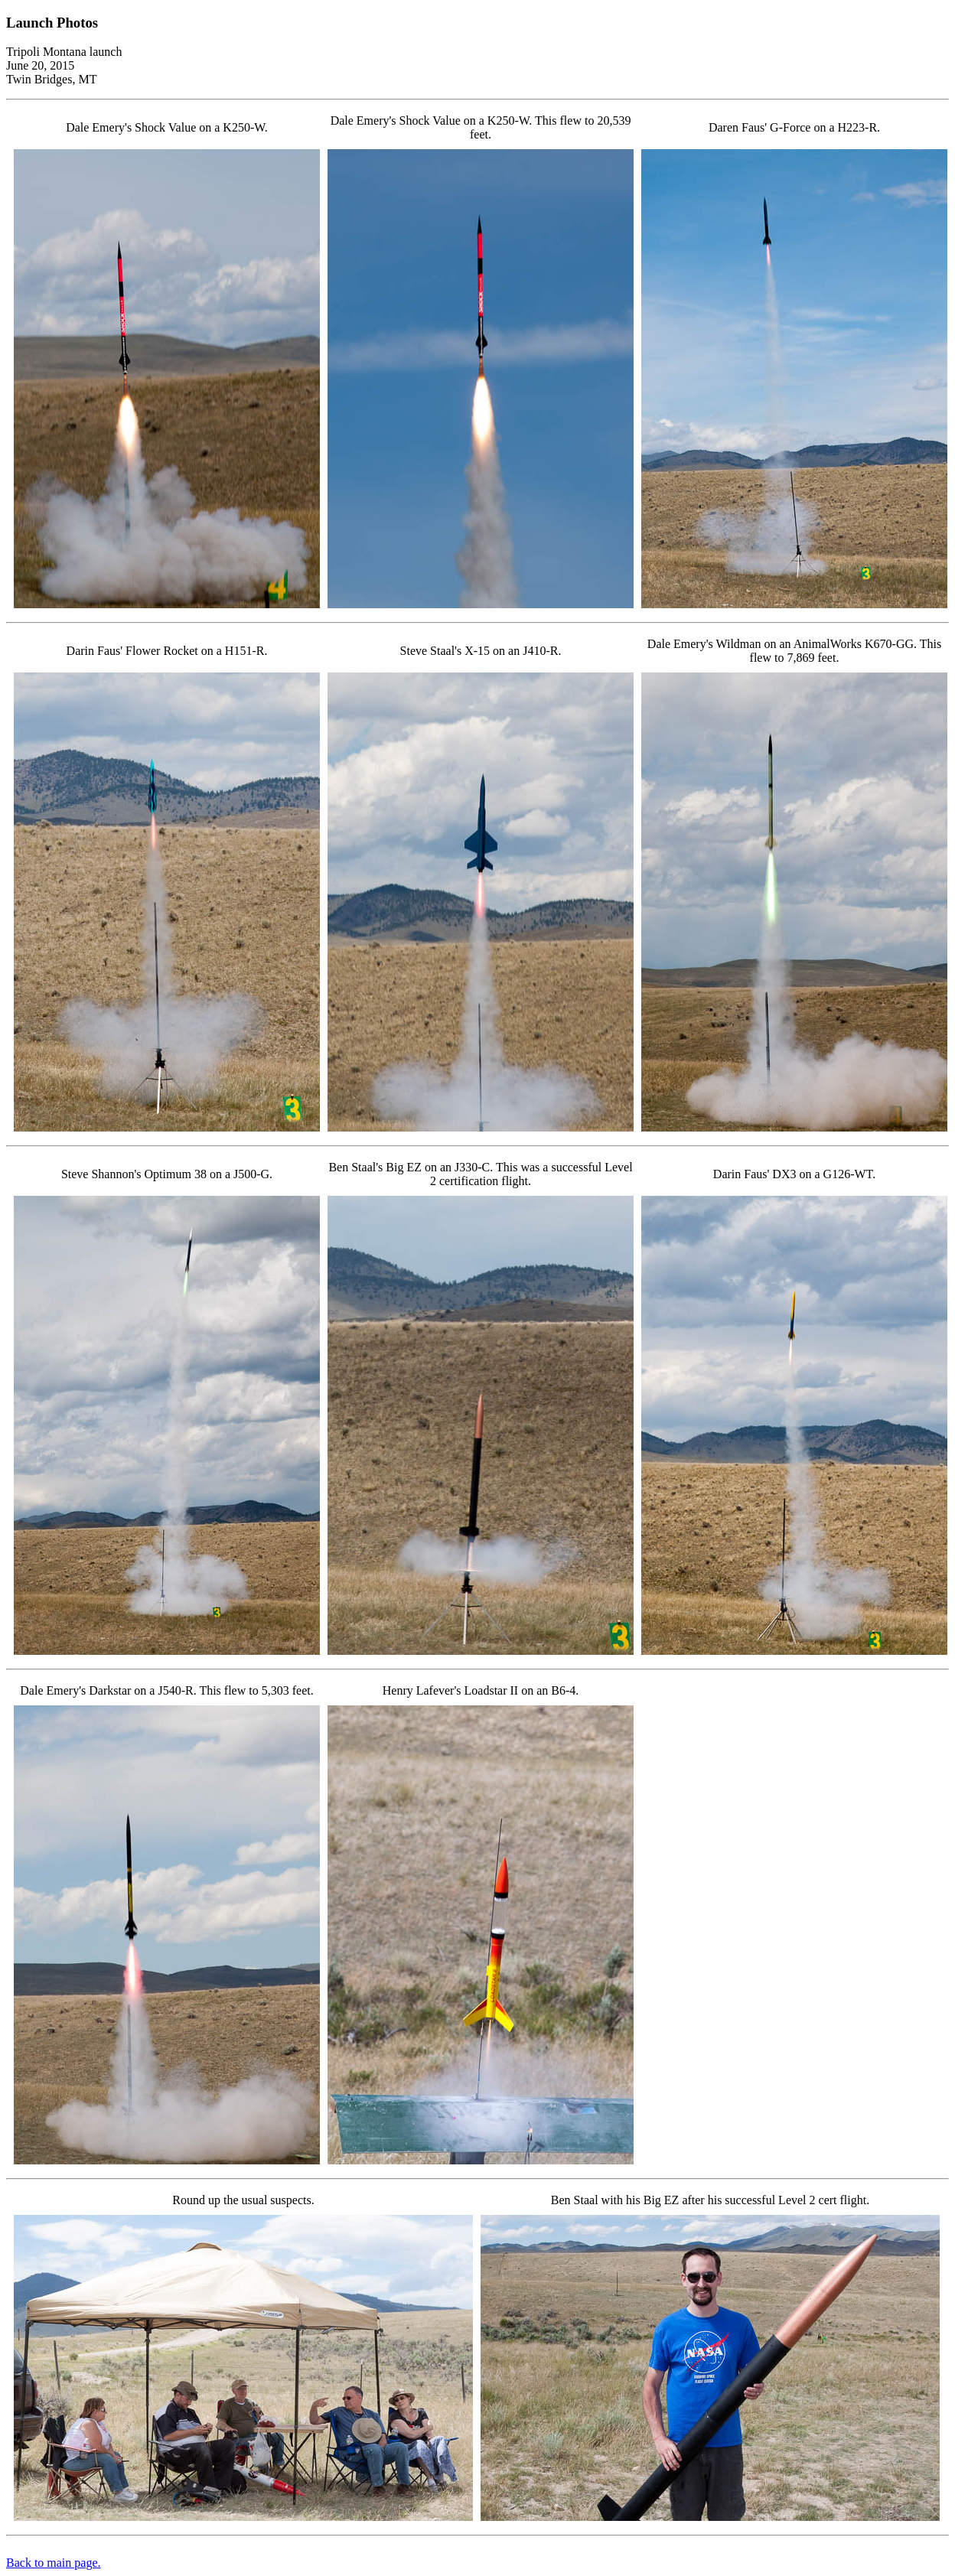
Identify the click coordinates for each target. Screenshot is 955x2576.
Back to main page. (53, 2562)
